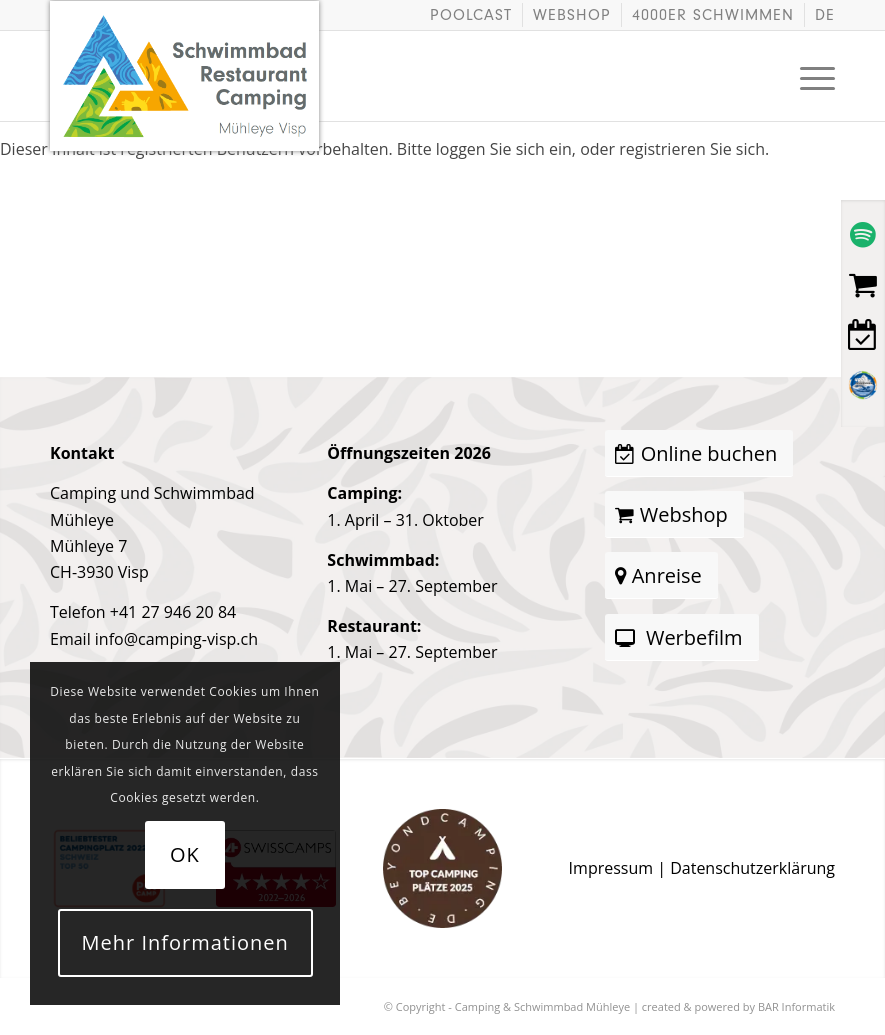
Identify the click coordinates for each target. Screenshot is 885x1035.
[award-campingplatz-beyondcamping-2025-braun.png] (442, 868)
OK (185, 854)
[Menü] (807, 76)
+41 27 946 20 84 (173, 612)
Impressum (611, 868)
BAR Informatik (796, 1006)
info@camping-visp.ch (176, 639)
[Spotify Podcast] (863, 235)
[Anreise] (661, 575)
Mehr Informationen (185, 942)
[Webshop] (863, 285)
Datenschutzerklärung (752, 868)
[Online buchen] (699, 453)
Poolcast (471, 15)
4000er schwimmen (713, 15)
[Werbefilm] (682, 637)
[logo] (184, 46)
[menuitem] (471, 15)
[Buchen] (863, 335)
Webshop (572, 15)
